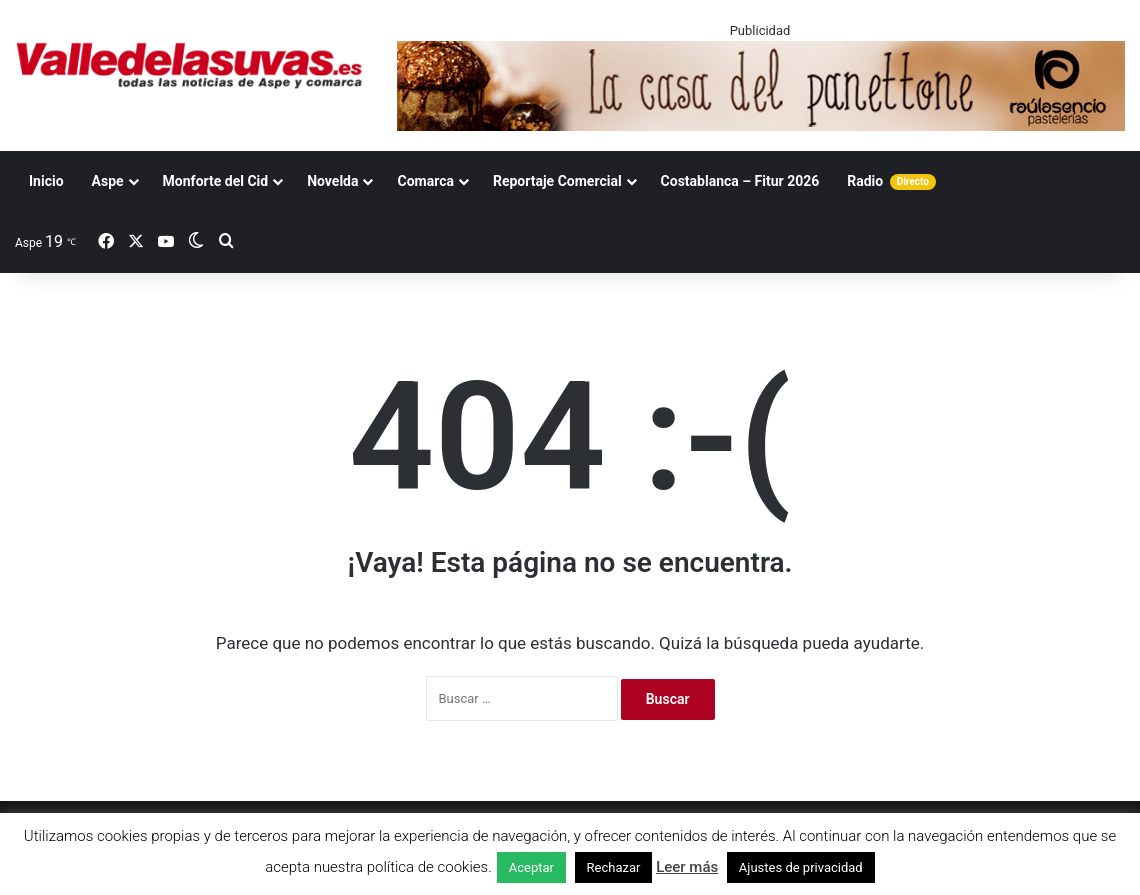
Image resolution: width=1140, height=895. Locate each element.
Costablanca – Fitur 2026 (740, 181)
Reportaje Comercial (557, 181)
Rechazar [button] (614, 867)
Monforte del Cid (216, 181)
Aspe (108, 181)
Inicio (46, 181)
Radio (891, 181)
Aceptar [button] (531, 867)
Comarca (425, 181)
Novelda (332, 181)
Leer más (687, 867)
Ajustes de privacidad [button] (801, 867)
